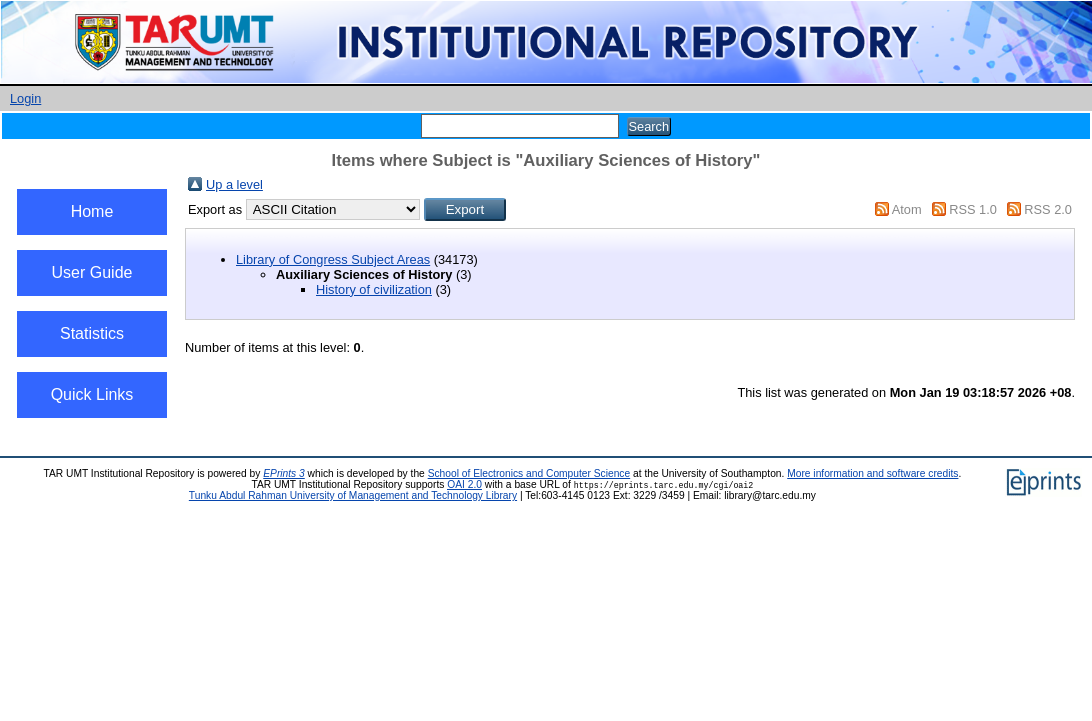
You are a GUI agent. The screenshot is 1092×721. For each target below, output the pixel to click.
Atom (907, 209)
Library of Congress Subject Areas (333, 259)
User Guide (92, 272)
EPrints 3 (284, 473)
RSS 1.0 (973, 209)
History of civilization (374, 289)
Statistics (92, 333)
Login (25, 98)
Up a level (234, 184)
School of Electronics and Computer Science (529, 473)
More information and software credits (872, 473)
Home (92, 211)
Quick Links (92, 394)
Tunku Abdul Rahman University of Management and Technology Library (353, 495)
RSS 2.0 (1048, 209)
